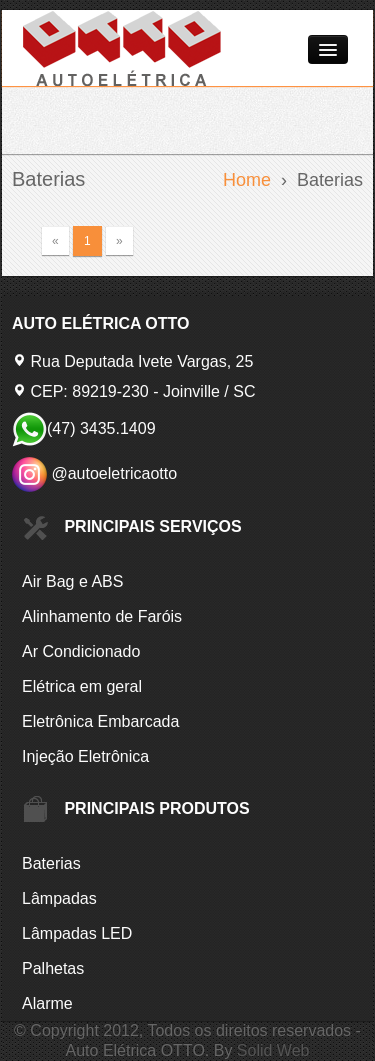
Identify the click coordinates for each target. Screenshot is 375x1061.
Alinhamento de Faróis (102, 616)
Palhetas (53, 968)
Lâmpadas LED (77, 933)
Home (247, 180)
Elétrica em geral (82, 686)
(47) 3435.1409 (84, 428)
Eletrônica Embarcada (100, 721)
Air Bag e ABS (72, 581)
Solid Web (273, 1050)
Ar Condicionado (81, 651)
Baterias (51, 863)
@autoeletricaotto (94, 473)
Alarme (47, 1003)
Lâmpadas (59, 898)
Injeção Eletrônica (85, 756)
